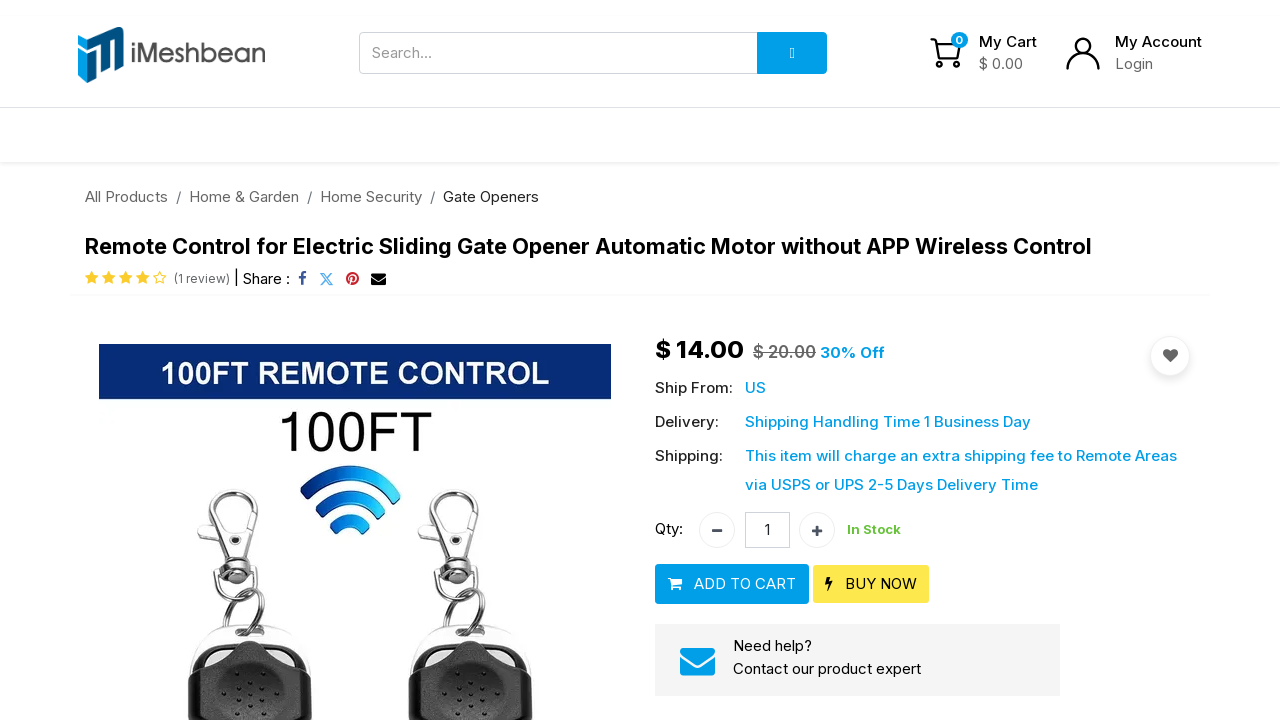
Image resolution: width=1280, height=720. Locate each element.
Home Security (371, 196)
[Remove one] (717, 530)
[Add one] (817, 530)
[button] (732, 584)
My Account (1158, 41)
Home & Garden (244, 196)
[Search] (792, 53)
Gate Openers (491, 196)
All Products (126, 196)
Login (1134, 63)
